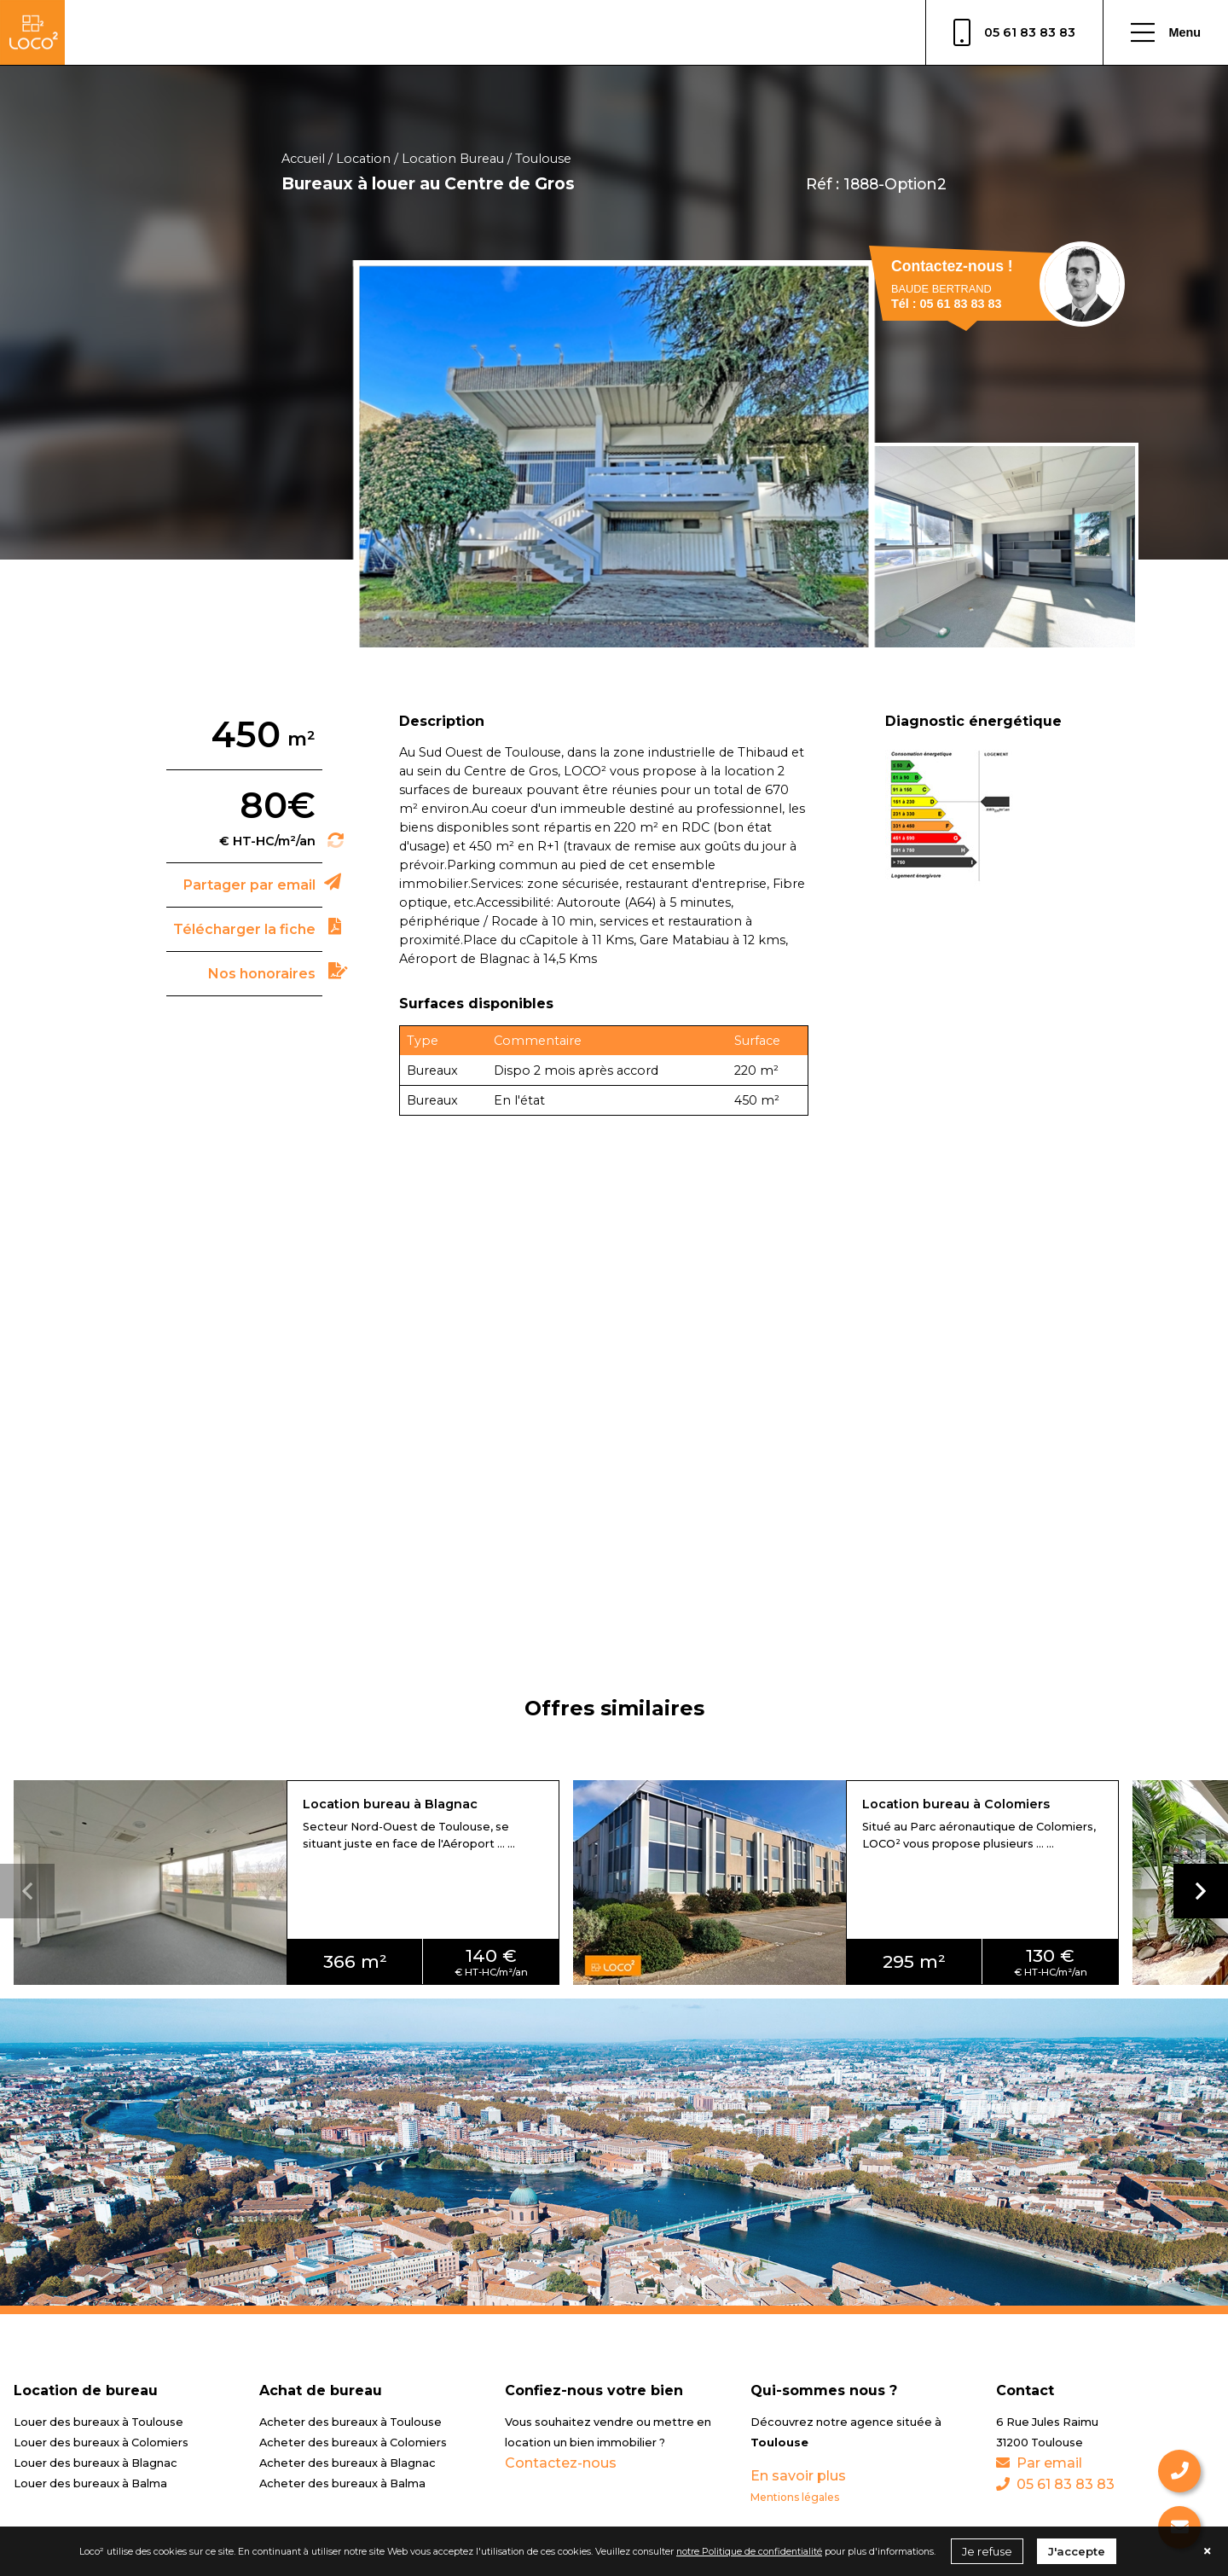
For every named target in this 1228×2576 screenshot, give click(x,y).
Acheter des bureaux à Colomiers (353, 2442)
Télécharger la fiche (244, 929)
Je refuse (987, 2551)
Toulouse (543, 158)
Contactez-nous (561, 2463)
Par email (1039, 2463)
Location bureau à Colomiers (956, 1804)
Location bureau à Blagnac (390, 1804)
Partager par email (249, 885)
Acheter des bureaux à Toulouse (350, 2422)
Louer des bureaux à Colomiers (101, 2442)
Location (363, 158)
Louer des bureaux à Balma (90, 2483)
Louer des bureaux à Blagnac (95, 2463)
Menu (1166, 32)
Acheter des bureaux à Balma (342, 2483)
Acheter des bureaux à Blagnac (347, 2463)
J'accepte (1076, 2551)
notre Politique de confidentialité (749, 2551)
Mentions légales (794, 2497)
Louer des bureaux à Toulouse (98, 2422)
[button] (1200, 1891)
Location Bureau (453, 158)
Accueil (303, 158)
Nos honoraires (262, 974)
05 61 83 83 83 (1014, 32)
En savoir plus (798, 2476)
